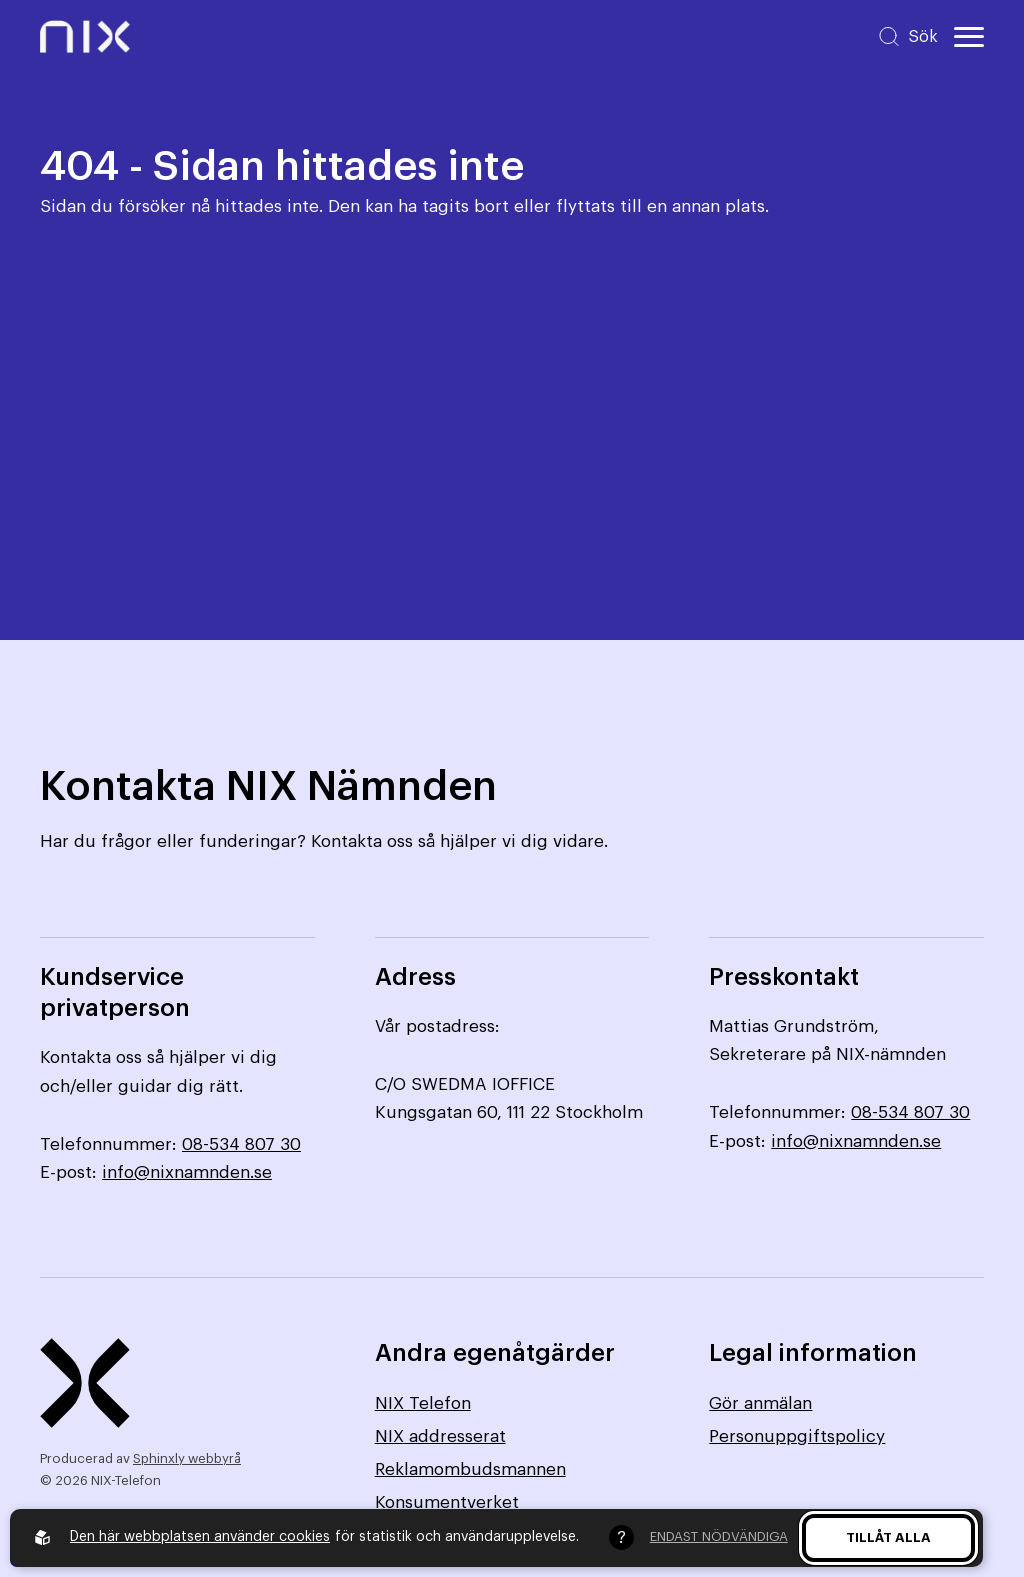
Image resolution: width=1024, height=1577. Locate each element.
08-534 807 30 (241, 1144)
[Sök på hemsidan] (907, 36)
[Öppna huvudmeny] (969, 37)
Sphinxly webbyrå (187, 1458)
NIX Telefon (423, 1403)
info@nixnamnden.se (187, 1172)
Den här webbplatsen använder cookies (200, 1537)
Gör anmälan (760, 1403)
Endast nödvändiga (719, 1536)
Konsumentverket (447, 1502)
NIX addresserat (440, 1436)
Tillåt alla (888, 1537)
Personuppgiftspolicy (797, 1436)
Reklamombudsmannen (470, 1469)
